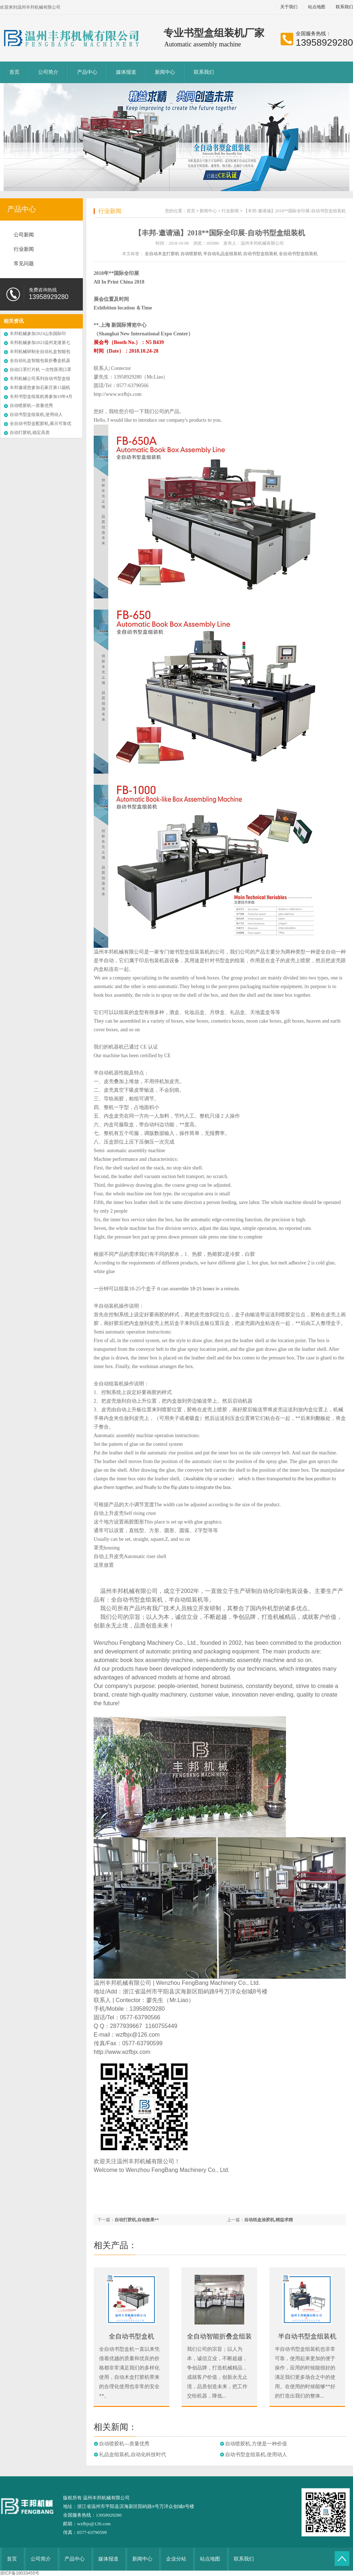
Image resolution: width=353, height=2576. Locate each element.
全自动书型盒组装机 (298, 253)
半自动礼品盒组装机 (222, 253)
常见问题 (24, 263)
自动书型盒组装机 (260, 253)
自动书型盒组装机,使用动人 (36, 414)
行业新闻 (24, 249)
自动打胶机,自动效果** (137, 2219)
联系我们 (204, 72)
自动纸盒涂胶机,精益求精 (268, 2219)
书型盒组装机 (145, 1600)
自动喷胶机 (191, 253)
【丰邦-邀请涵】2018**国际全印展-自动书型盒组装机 (294, 210)
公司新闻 (24, 234)
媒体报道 (126, 72)
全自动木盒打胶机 (162, 253)
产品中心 (87, 72)
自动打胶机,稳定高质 (30, 432)
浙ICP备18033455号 (19, 2573)
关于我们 (289, 7)
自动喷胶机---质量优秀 (31, 405)
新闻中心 (165, 72)
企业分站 (176, 2559)
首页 (14, 72)
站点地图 (316, 7)
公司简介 (48, 72)
